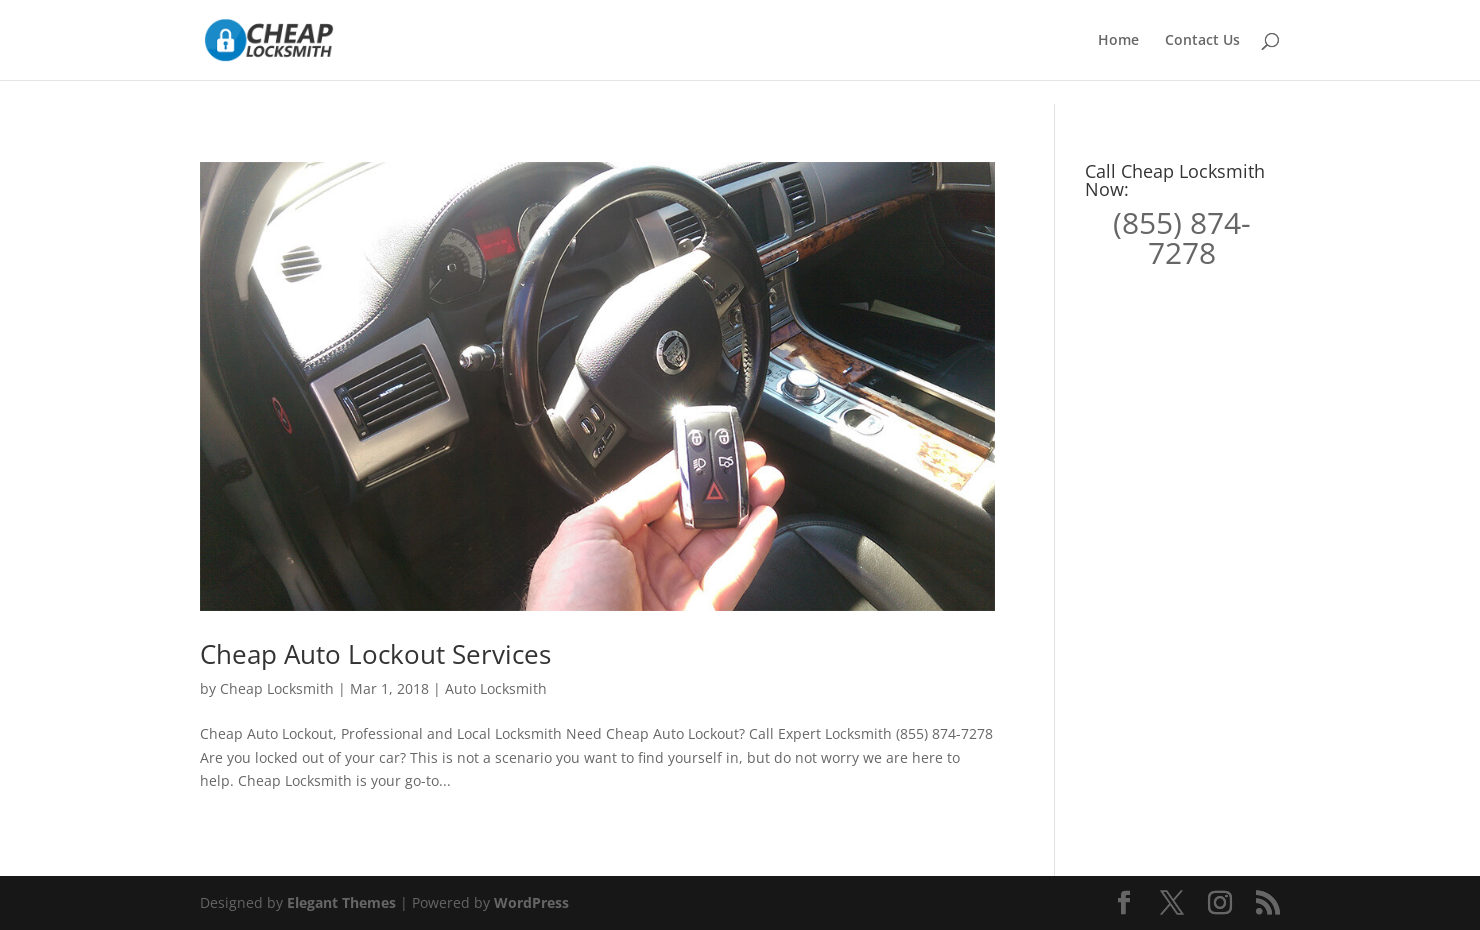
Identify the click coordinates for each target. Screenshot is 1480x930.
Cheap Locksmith (277, 688)
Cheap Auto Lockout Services (375, 654)
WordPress (531, 902)
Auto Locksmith (496, 688)
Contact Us (1202, 41)
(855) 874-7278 (1182, 237)
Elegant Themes (341, 902)
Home (1118, 41)
